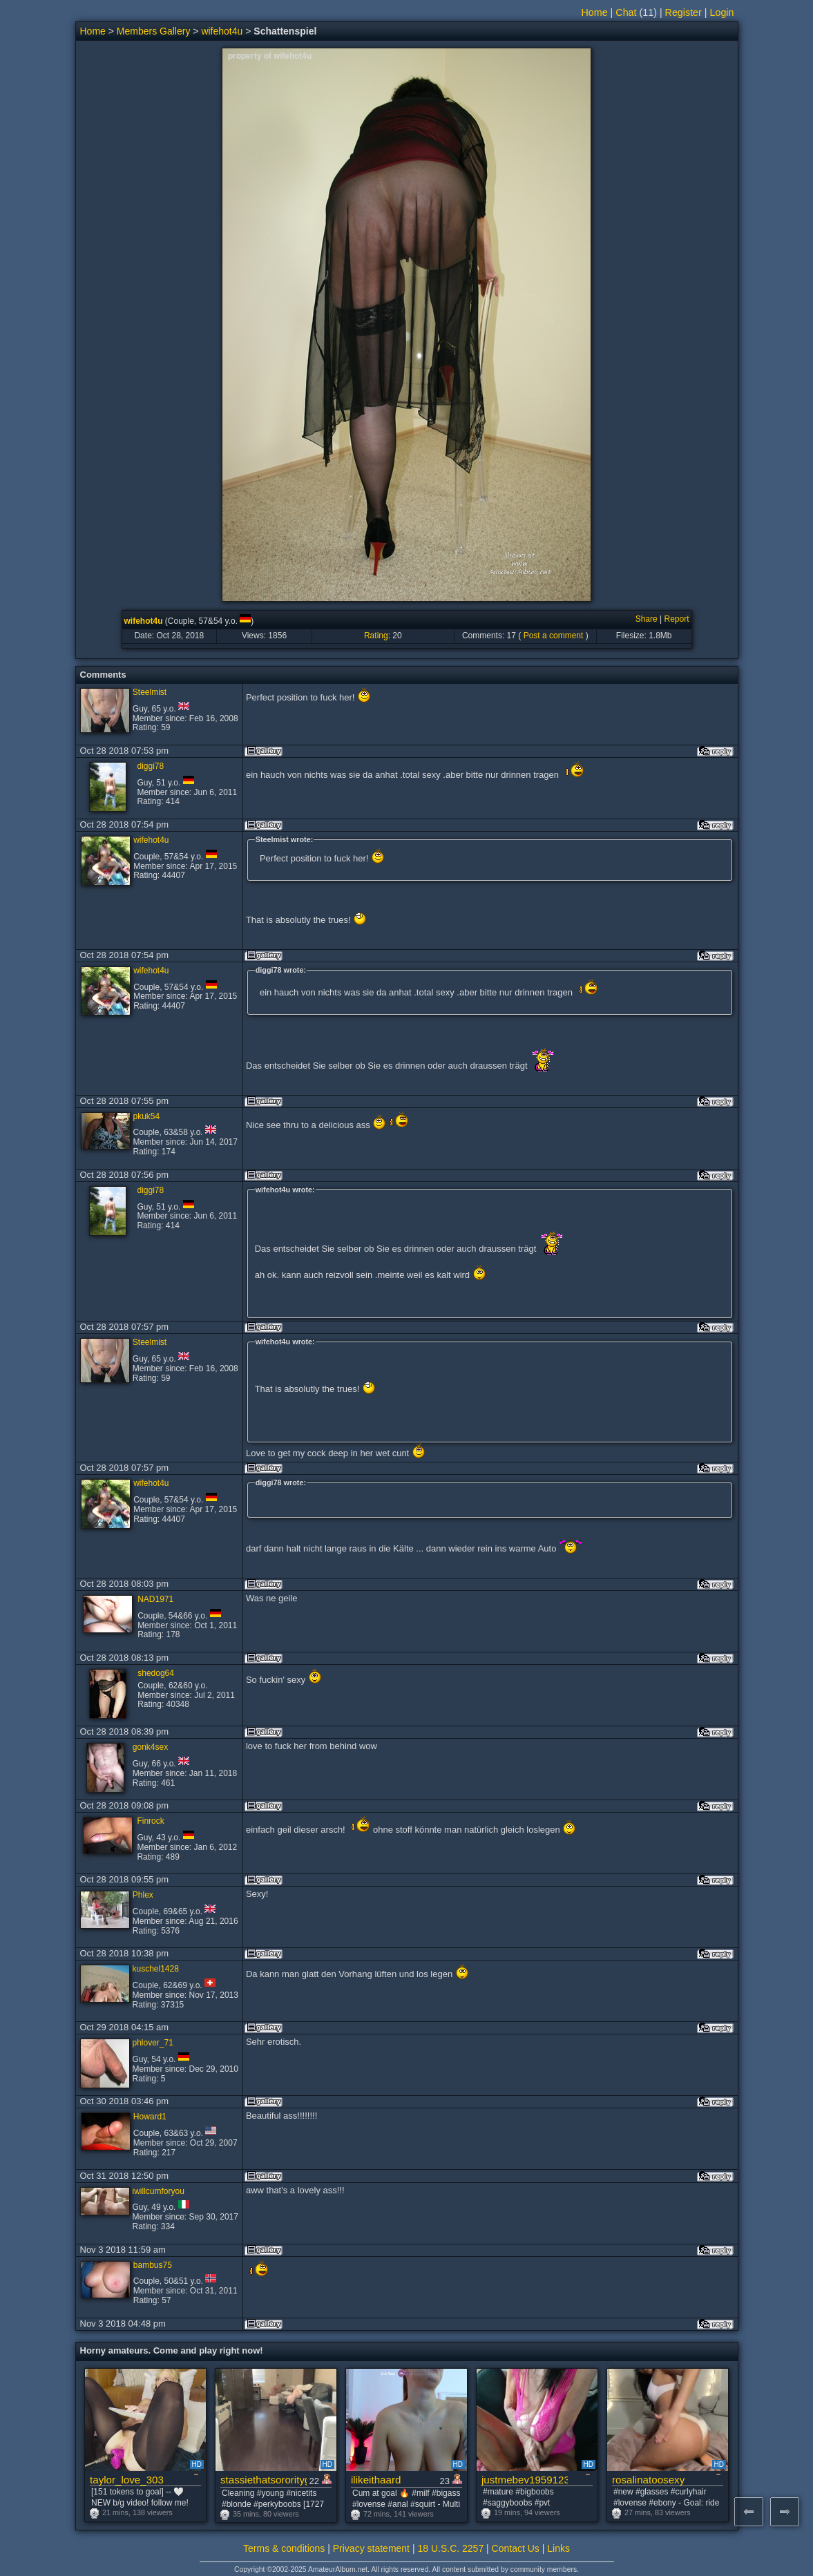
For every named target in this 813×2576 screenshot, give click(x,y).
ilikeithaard (376, 2480)
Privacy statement (371, 2548)
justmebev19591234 (524, 2480)
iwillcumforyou (158, 2191)
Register (683, 12)
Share (646, 619)
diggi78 (150, 766)
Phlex (143, 1895)
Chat (625, 12)
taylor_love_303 (127, 2480)
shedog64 (155, 1673)
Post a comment (554, 635)
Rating (376, 635)
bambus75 (152, 2265)
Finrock (150, 1821)
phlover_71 (153, 2043)
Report (676, 619)
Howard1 (149, 2116)
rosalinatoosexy (648, 2480)
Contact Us (515, 2548)
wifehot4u (221, 31)
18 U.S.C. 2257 (450, 2548)
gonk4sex (150, 1747)
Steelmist (149, 692)
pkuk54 (146, 1116)
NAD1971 (155, 1599)
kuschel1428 (156, 1969)
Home (595, 12)
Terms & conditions (284, 2548)
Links (558, 2548)
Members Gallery (154, 31)
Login (722, 12)
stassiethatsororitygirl (263, 2480)
